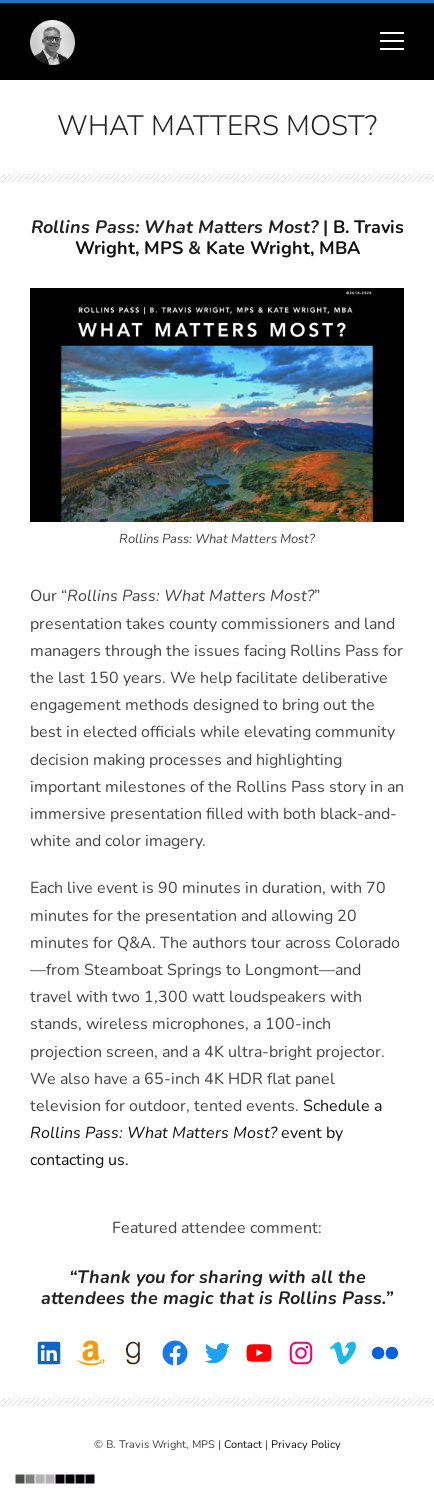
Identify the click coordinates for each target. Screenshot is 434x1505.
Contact (243, 1444)
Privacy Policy (306, 1444)
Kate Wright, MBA (283, 248)
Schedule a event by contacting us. (206, 1133)
